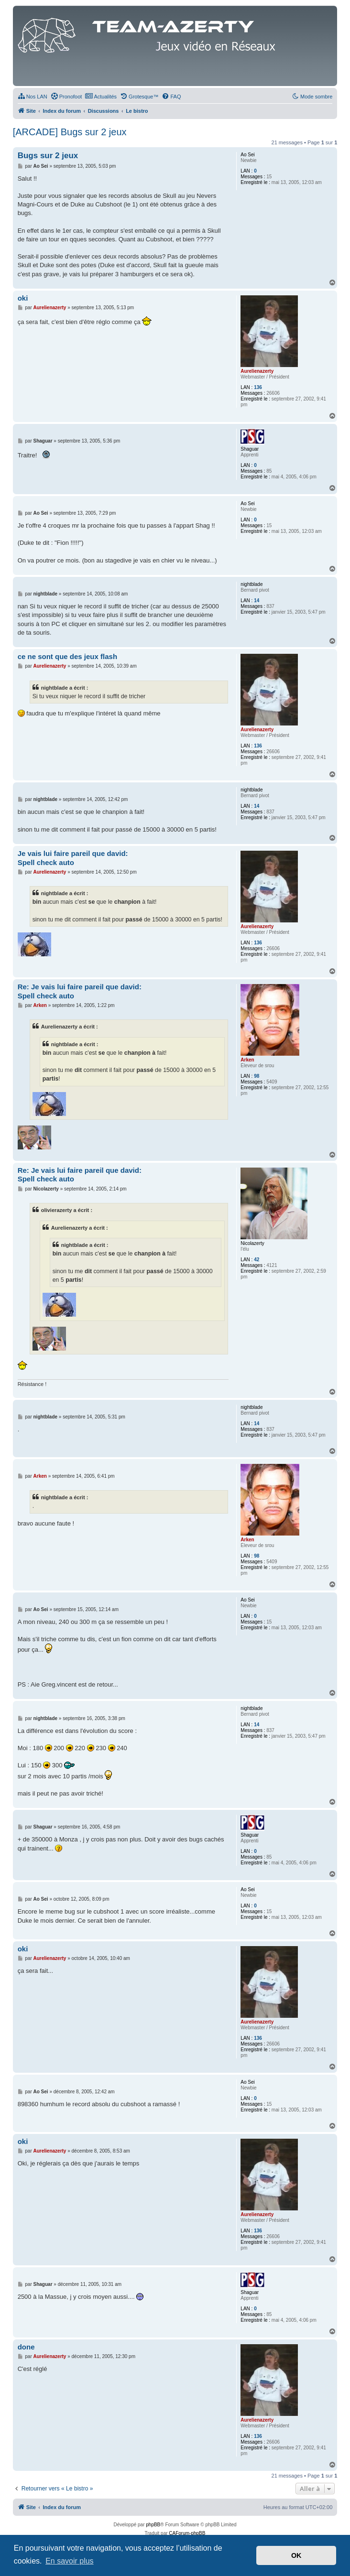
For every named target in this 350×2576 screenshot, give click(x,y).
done (26, 2347)
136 (258, 387)
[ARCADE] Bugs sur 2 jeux (70, 132)
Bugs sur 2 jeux (48, 155)
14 (256, 600)
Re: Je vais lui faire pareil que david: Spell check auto (80, 991)
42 (256, 1259)
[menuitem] (32, 96)
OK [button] (296, 2555)
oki (23, 298)
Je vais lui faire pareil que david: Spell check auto (73, 857)
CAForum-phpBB (187, 2533)
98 (256, 1076)
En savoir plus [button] (69, 2561)
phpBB (153, 2524)
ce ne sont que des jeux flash (67, 656)
